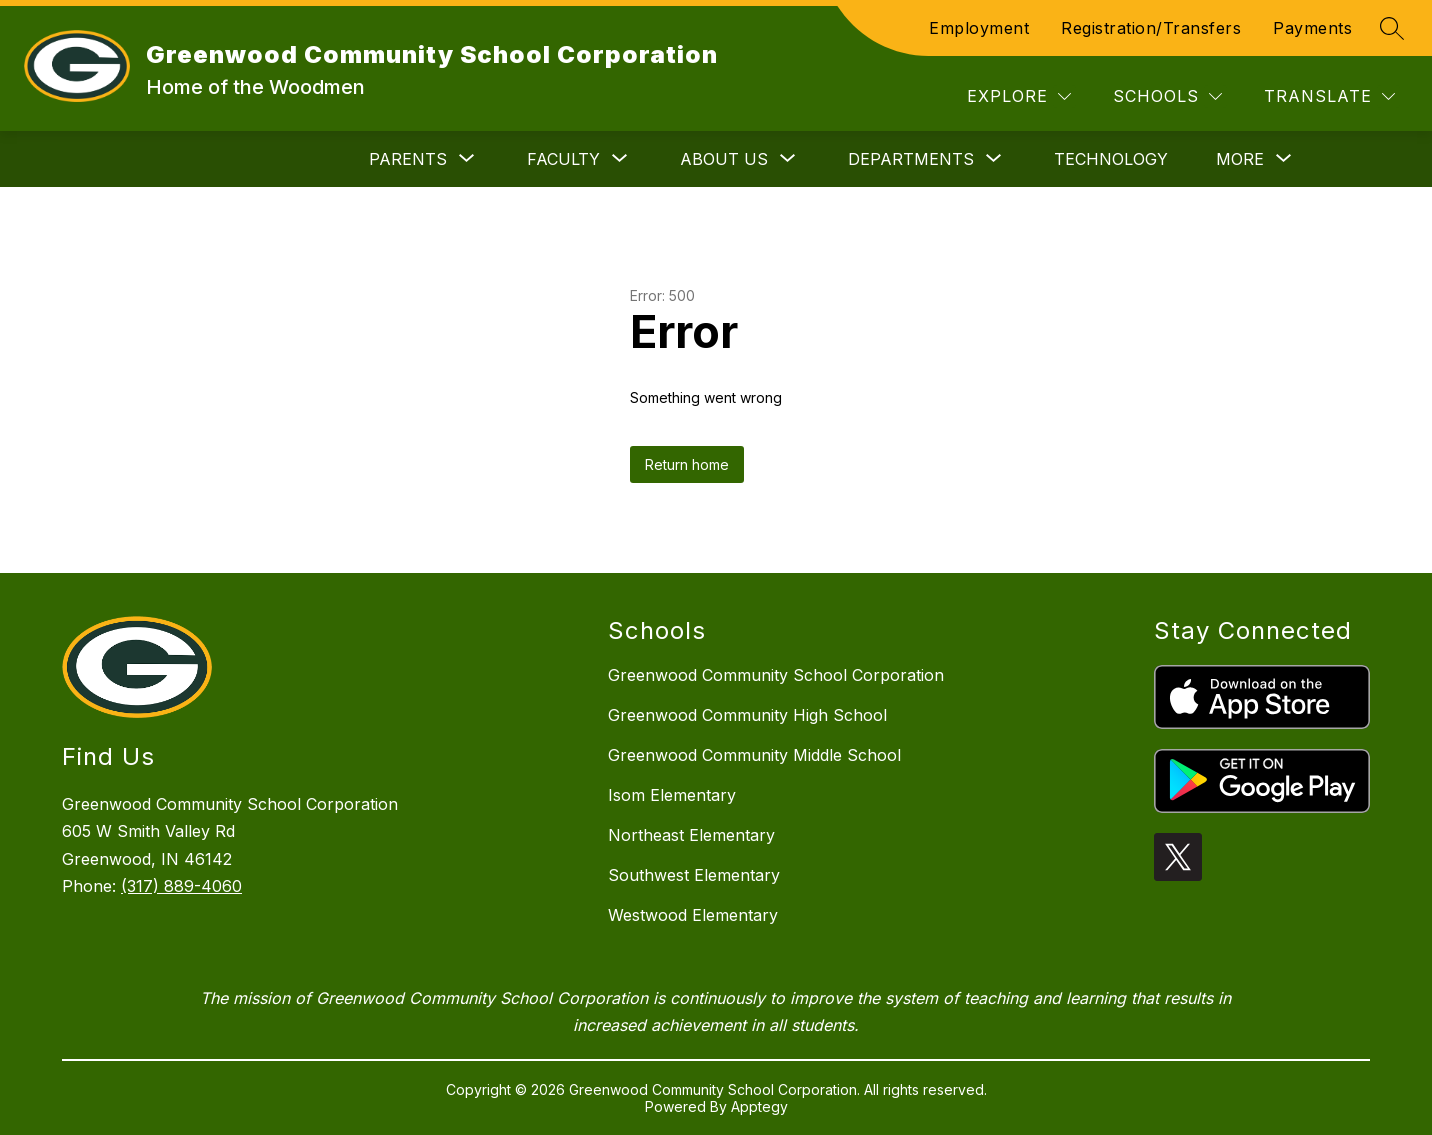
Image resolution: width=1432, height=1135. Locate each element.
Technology (1111, 159)
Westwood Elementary (693, 915)
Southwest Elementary (694, 875)
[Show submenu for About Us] (724, 159)
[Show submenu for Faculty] (563, 159)
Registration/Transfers (1151, 28)
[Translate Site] (1329, 96)
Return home (687, 464)
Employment (979, 28)
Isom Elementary (672, 795)
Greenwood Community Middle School (754, 755)
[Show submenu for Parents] (408, 159)
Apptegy (759, 1106)
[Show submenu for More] (1240, 159)
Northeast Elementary (691, 835)
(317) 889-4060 (181, 886)
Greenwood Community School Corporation (776, 675)
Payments (1312, 28)
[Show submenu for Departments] (911, 159)
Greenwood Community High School (747, 715)
